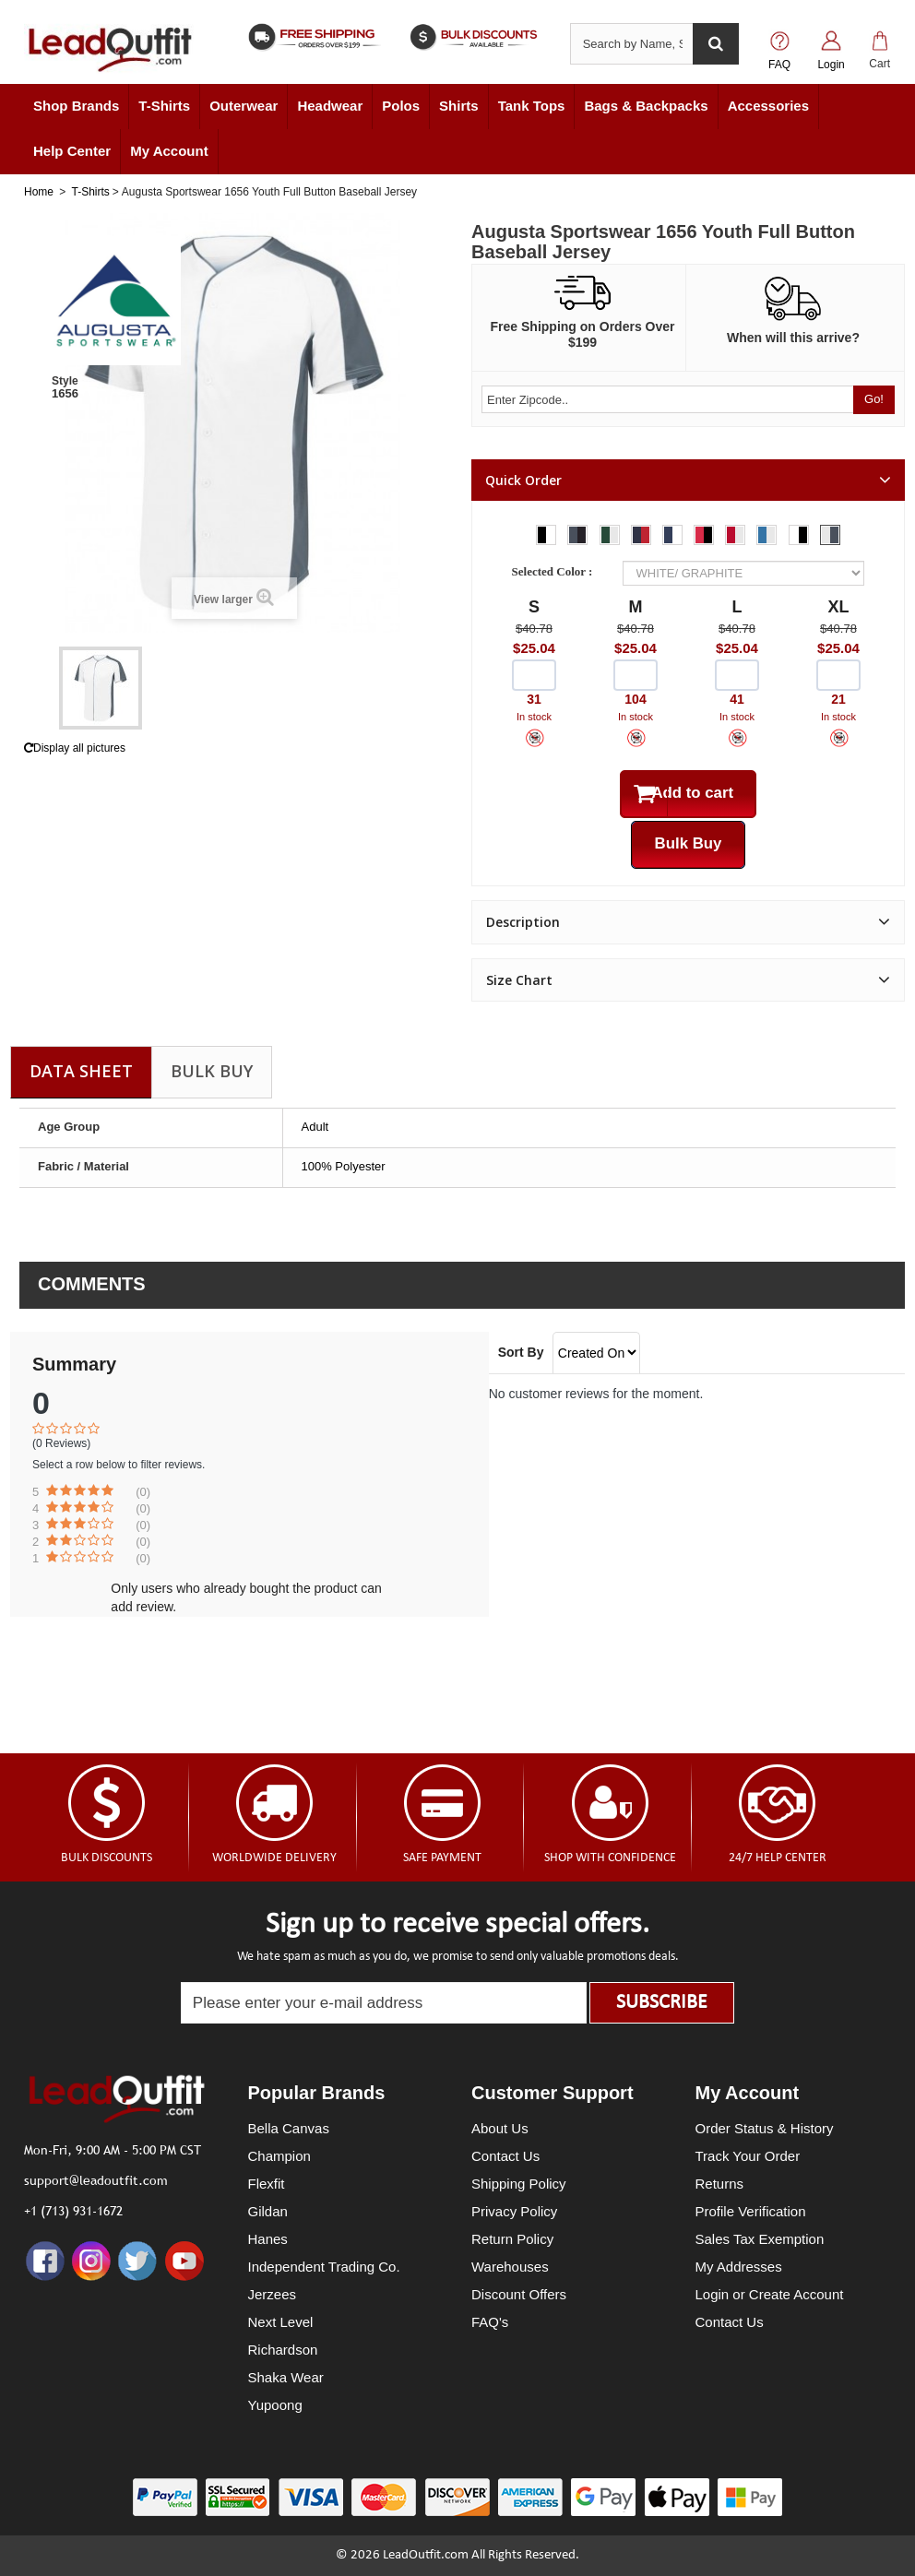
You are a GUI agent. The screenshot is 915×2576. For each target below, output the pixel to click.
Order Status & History (764, 2128)
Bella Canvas (288, 2128)
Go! (874, 399)
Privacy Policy (514, 2211)
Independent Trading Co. (324, 2266)
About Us (500, 2128)
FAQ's (489, 2322)
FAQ (779, 64)
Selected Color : (555, 571)
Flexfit (266, 2183)
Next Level (281, 2322)
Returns (719, 2183)
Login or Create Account (769, 2294)
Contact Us (505, 2156)
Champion (279, 2156)
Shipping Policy (518, 2183)
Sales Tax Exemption (760, 2239)
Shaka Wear (286, 2377)
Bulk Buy (212, 1071)
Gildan (268, 2211)
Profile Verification (750, 2211)
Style (65, 380)
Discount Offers (518, 2294)
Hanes (268, 2239)
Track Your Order (748, 2156)
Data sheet (81, 1071)
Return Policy (512, 2239)
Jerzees (272, 2294)
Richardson (283, 2349)
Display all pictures (74, 748)
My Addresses (738, 2266)
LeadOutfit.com (426, 2555)
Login (830, 64)
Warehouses (510, 2266)
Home (38, 191)
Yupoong (275, 2405)
